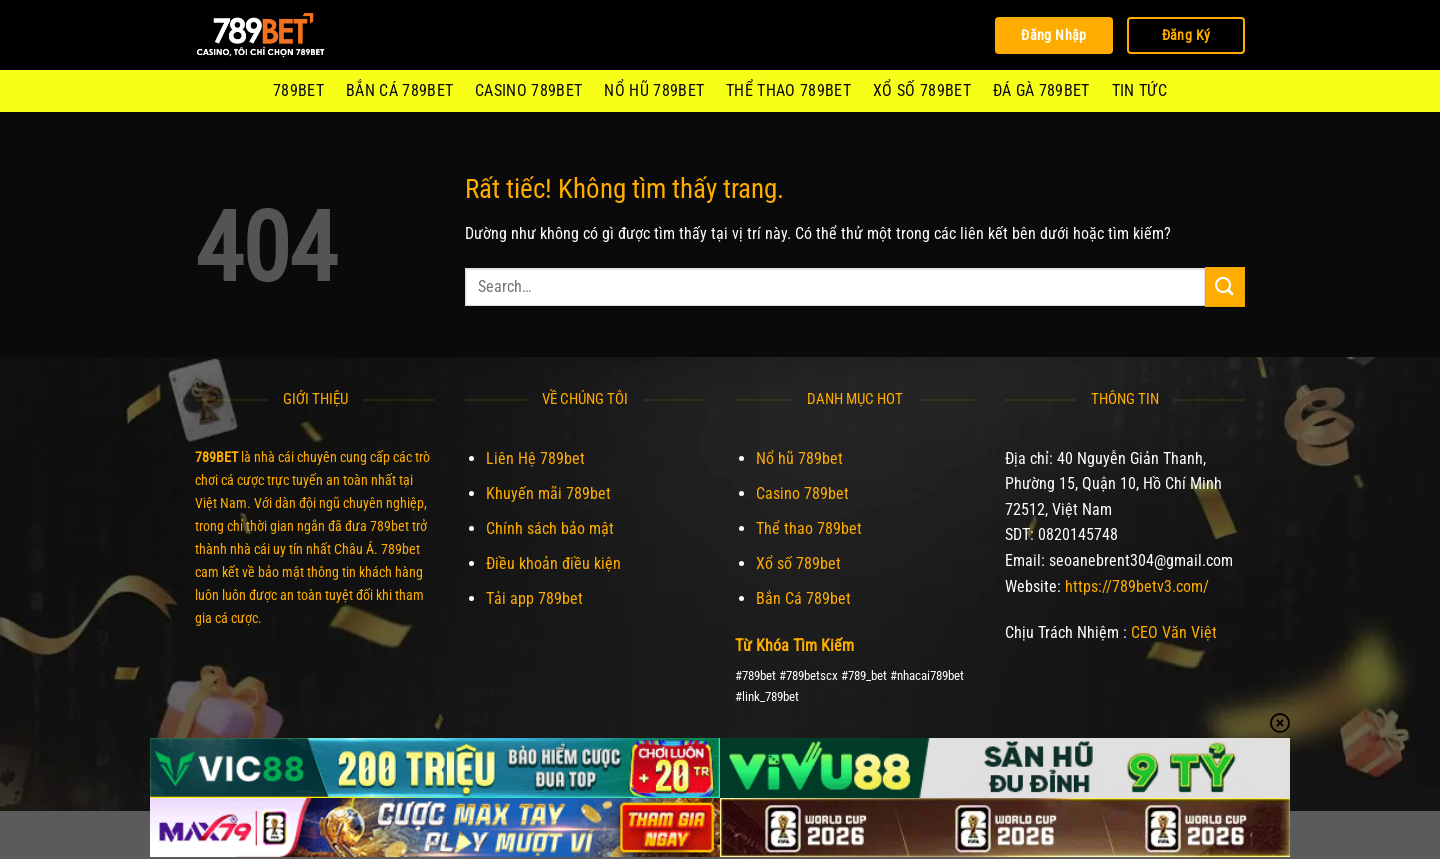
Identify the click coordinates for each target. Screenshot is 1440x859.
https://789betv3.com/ (1137, 586)
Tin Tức (1139, 90)
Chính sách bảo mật (550, 528)
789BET (298, 90)
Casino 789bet (528, 90)
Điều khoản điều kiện (553, 563)
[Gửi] (1225, 286)
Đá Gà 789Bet (1041, 90)
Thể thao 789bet (788, 90)
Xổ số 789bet (922, 90)
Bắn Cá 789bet (399, 90)
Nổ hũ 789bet (654, 90)
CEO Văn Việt (1174, 632)
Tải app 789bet (534, 598)
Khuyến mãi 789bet (548, 493)
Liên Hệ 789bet (535, 458)
